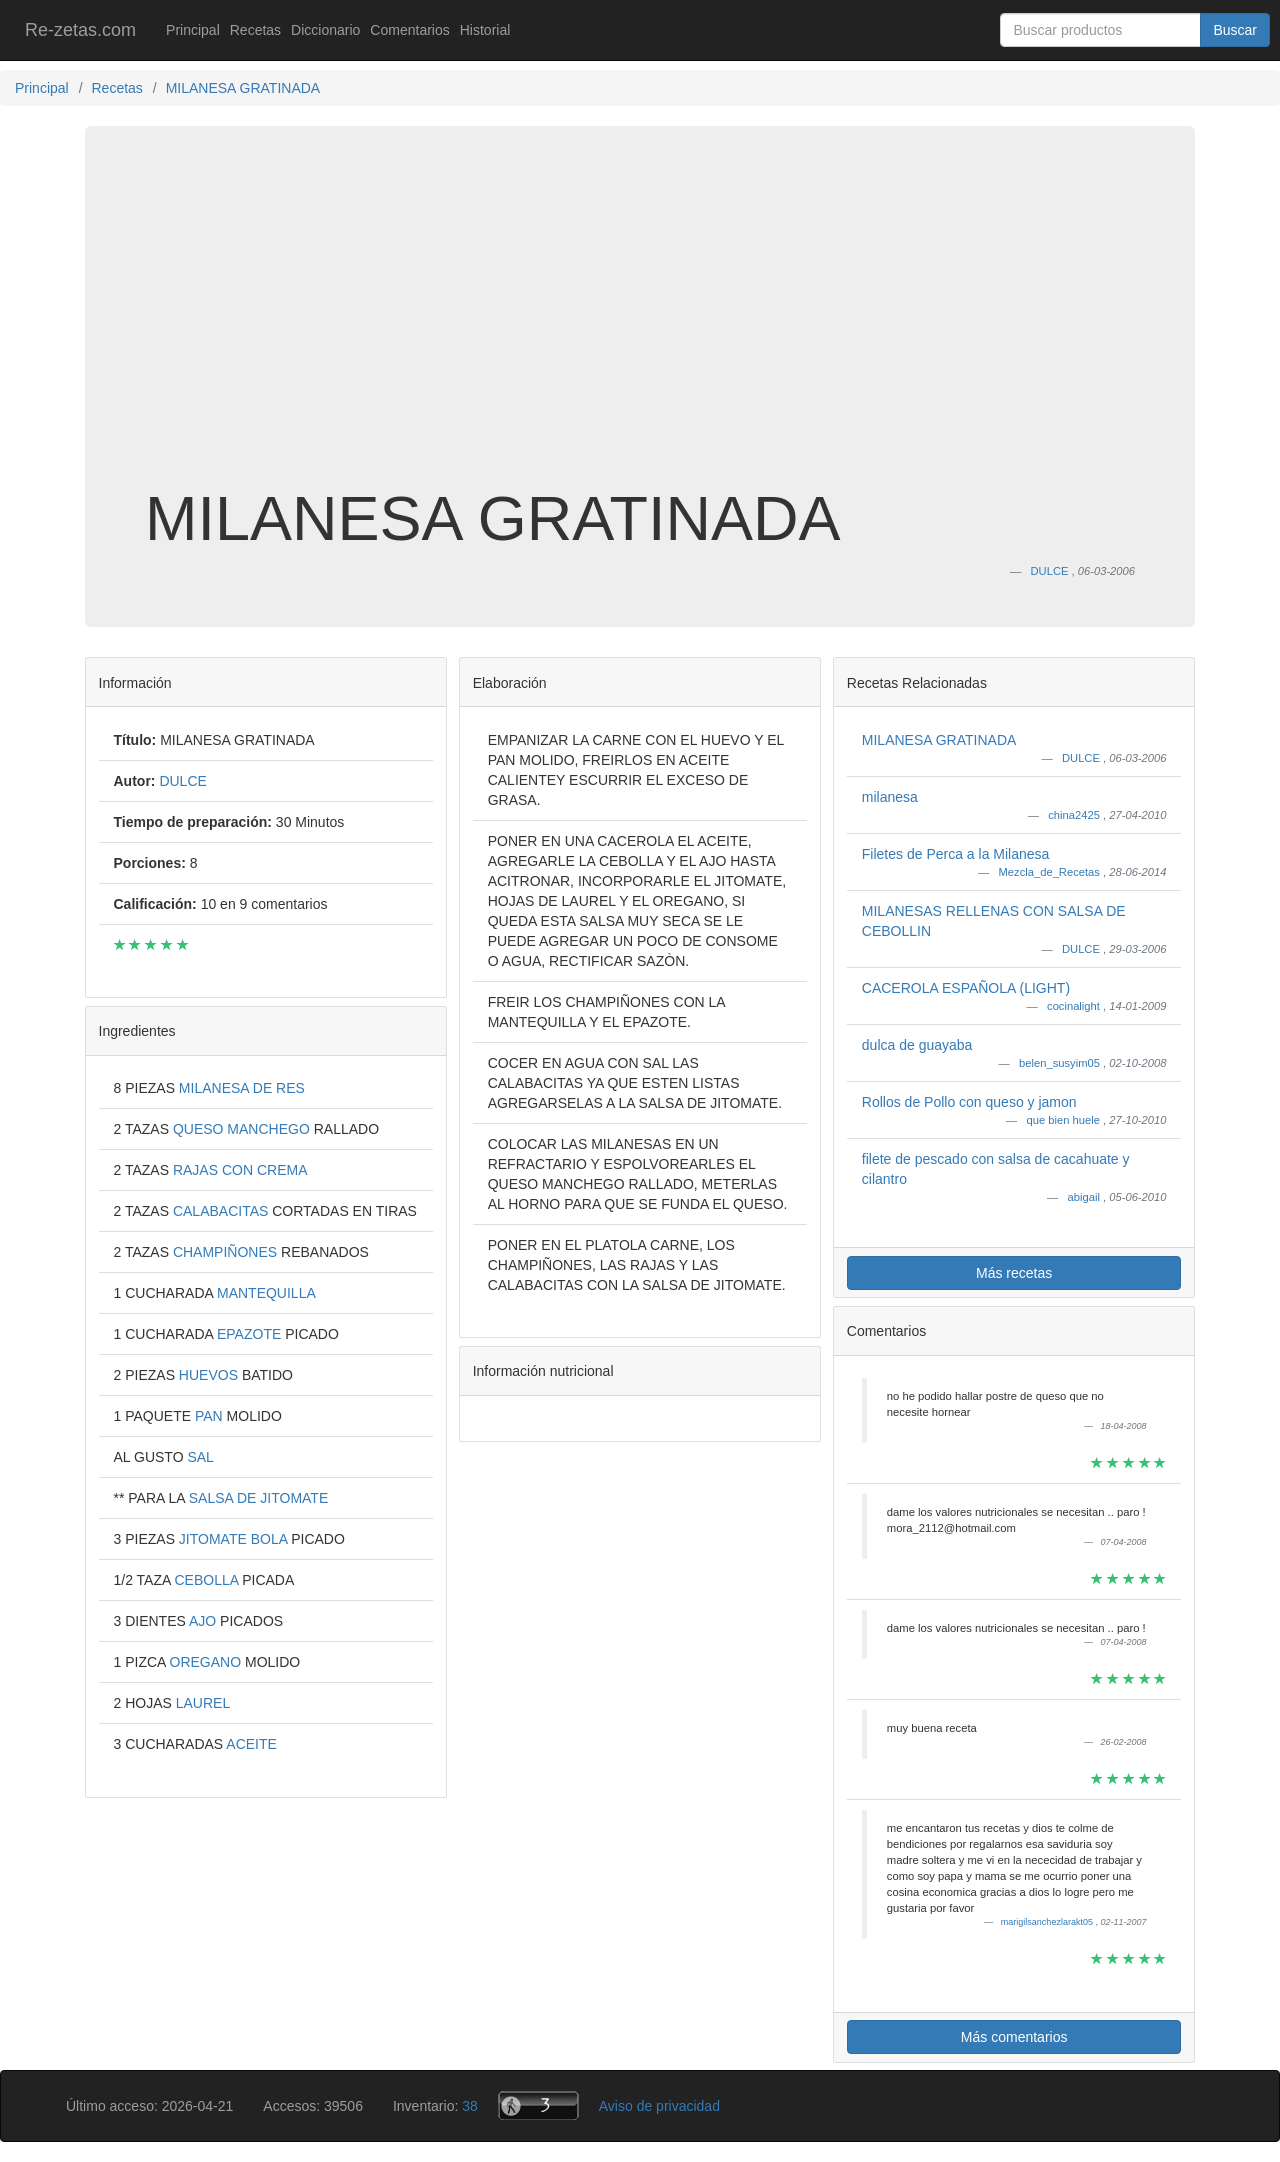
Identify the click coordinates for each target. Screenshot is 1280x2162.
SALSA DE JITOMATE (259, 1498)
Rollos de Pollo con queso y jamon (969, 1102)
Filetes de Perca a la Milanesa (956, 854)
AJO (204, 1621)
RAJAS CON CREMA (240, 1170)
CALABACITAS (222, 1211)
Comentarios (409, 30)
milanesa (890, 797)
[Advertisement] (640, 324)
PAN (211, 1416)
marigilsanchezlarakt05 (1048, 1922)
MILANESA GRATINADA (939, 740)
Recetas (255, 30)
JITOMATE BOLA (235, 1539)
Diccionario (325, 30)
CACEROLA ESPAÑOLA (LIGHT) (966, 988)
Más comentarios (1014, 2037)
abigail (1085, 1197)
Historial (485, 30)
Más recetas (1014, 1273)
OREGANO (207, 1662)
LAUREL (203, 1703)
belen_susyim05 (1061, 1063)
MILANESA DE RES (242, 1088)
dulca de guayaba (917, 1045)
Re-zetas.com (80, 30)
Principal (193, 30)
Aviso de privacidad (659, 2106)
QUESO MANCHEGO (243, 1129)
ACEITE (251, 1744)
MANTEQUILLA (266, 1293)
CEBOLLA (208, 1580)
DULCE (1082, 758)
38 (470, 2106)
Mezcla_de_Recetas (1051, 872)
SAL (200, 1457)
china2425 (1075, 815)
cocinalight (1075, 1006)
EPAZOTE (251, 1334)
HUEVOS (210, 1375)
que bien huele (1065, 1120)
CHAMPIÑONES (227, 1252)
